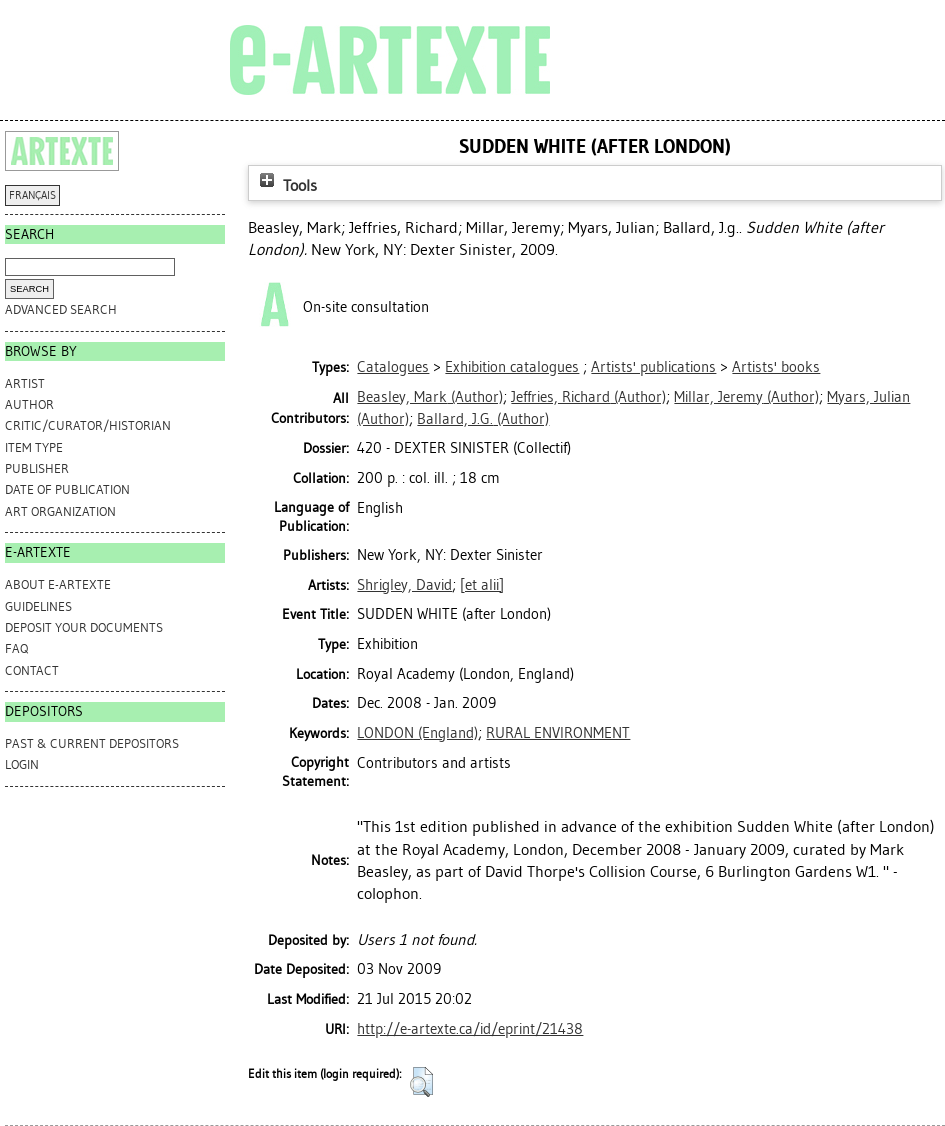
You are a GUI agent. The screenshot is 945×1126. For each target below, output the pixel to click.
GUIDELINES (38, 606)
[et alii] (482, 585)
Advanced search (61, 309)
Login (22, 764)
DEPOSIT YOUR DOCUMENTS (84, 627)
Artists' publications (653, 367)
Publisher (37, 468)
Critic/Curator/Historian (88, 425)
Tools (286, 185)
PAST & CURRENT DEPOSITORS (92, 743)
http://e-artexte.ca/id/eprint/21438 (470, 1029)
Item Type (34, 447)
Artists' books (776, 367)
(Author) (430, 397)
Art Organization (60, 511)
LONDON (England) (417, 733)
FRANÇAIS (32, 195)
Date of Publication (67, 489)
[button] (421, 1082)
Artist (25, 383)
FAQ (16, 648)
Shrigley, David (404, 585)
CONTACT (32, 670)
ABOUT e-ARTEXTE (58, 584)
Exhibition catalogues (512, 367)
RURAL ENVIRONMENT (558, 733)
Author (29, 404)
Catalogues (393, 367)
